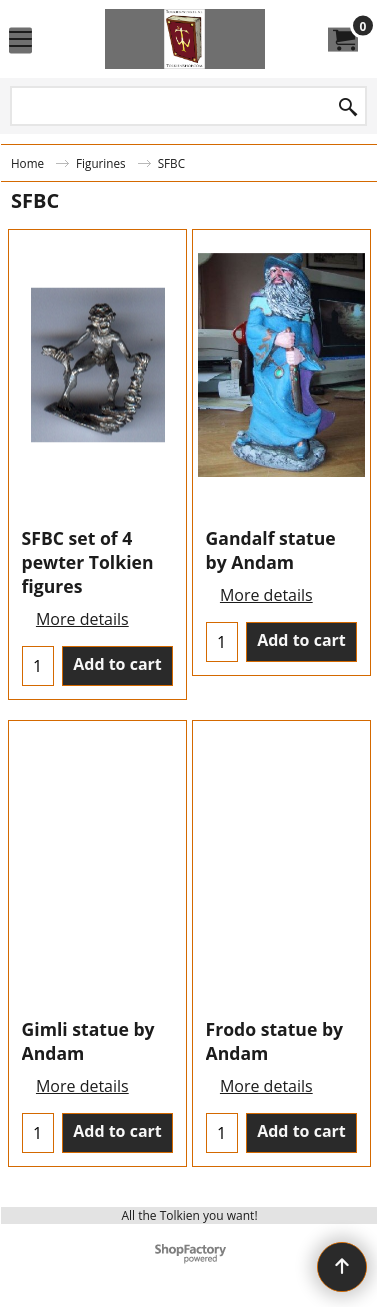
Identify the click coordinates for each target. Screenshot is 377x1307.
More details (82, 619)
